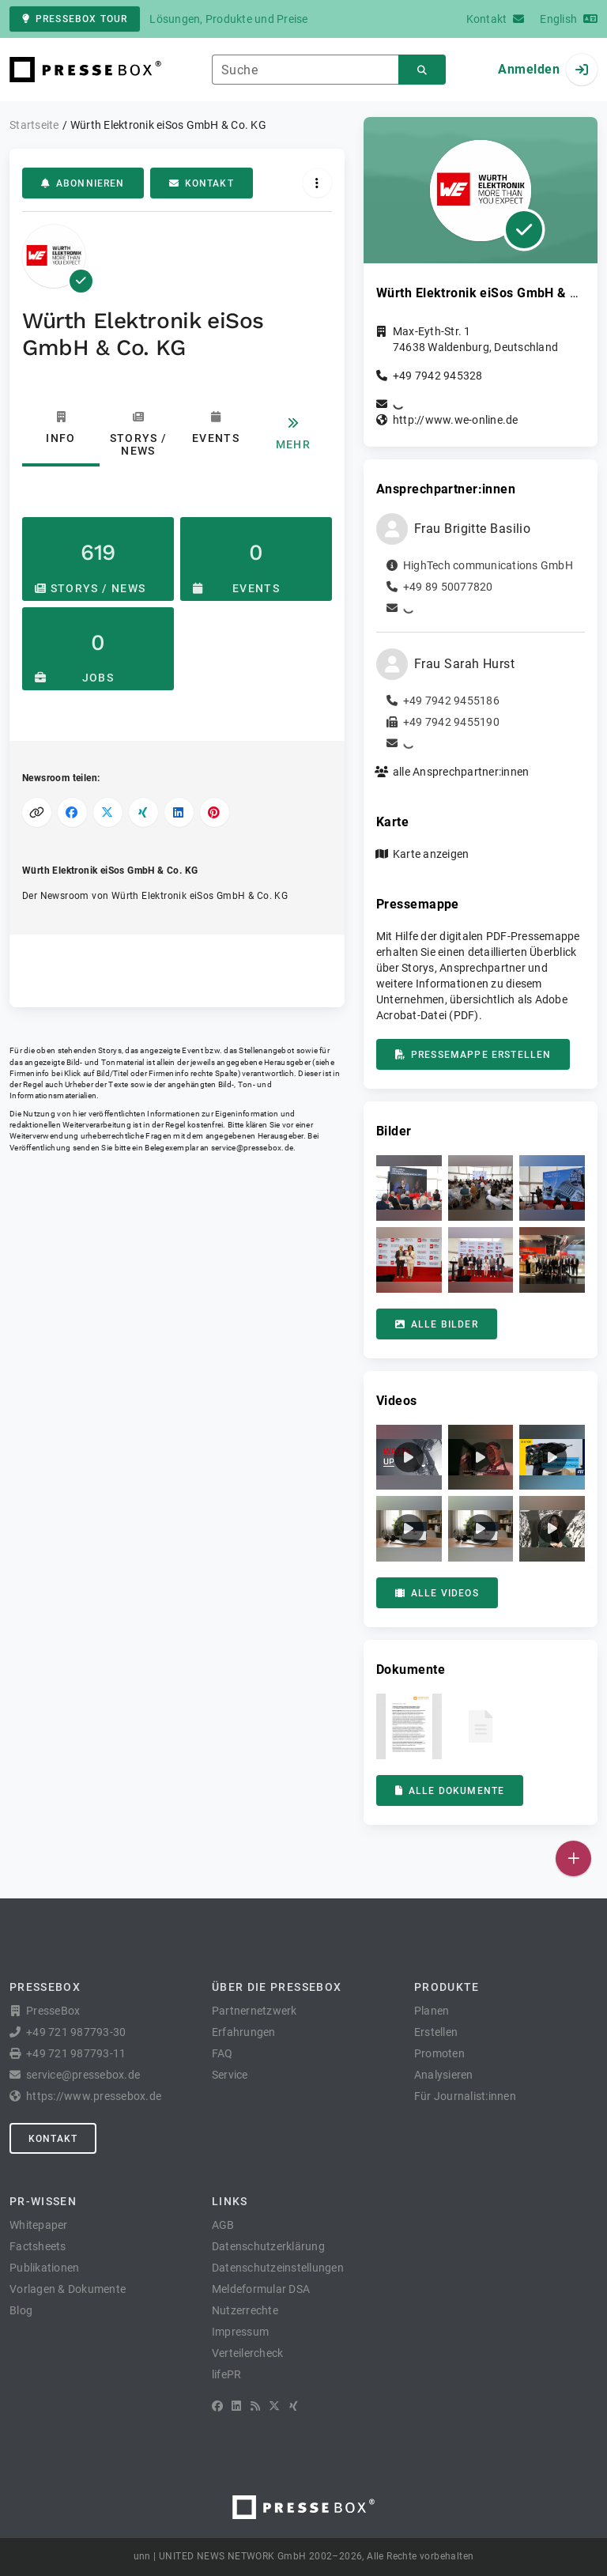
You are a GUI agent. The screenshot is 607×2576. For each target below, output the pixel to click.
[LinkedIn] (236, 2406)
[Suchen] (422, 70)
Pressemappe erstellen (473, 1054)
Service (230, 2074)
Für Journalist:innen (465, 2096)
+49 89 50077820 (448, 586)
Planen (432, 2010)
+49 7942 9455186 (451, 700)
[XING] (293, 2406)
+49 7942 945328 (438, 375)
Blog (20, 2310)
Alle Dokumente (449, 1790)
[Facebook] (217, 2406)
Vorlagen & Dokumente (67, 2289)
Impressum (240, 2331)
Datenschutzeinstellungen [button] (278, 2267)
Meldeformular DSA (261, 2289)
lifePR (227, 2374)
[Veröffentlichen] (573, 1858)
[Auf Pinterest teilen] (214, 812)
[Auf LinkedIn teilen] (179, 812)
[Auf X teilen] (108, 812)
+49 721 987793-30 (76, 2032)
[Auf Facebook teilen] (72, 812)
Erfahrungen (244, 2032)
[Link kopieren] (36, 812)
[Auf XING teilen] (143, 812)
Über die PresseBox (276, 1987)
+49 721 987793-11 (76, 2053)
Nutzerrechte (245, 2310)
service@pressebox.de (252, 1147)
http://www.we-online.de (455, 420)
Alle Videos (437, 1593)
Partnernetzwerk (254, 2010)
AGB (223, 2225)
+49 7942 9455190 (451, 722)
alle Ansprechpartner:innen (461, 771)
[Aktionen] (317, 183)
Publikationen (44, 2267)
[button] (409, 1188)
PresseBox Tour (74, 19)
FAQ (222, 2053)
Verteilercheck (248, 2353)
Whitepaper (38, 2225)
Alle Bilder (436, 1324)
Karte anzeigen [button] (431, 854)
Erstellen (436, 2032)
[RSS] (255, 2406)
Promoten (439, 2053)
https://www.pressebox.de (93, 2096)
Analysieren (443, 2074)
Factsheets (37, 2246)
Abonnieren (83, 183)
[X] (274, 2406)
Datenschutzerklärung (268, 2246)
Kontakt (201, 183)
